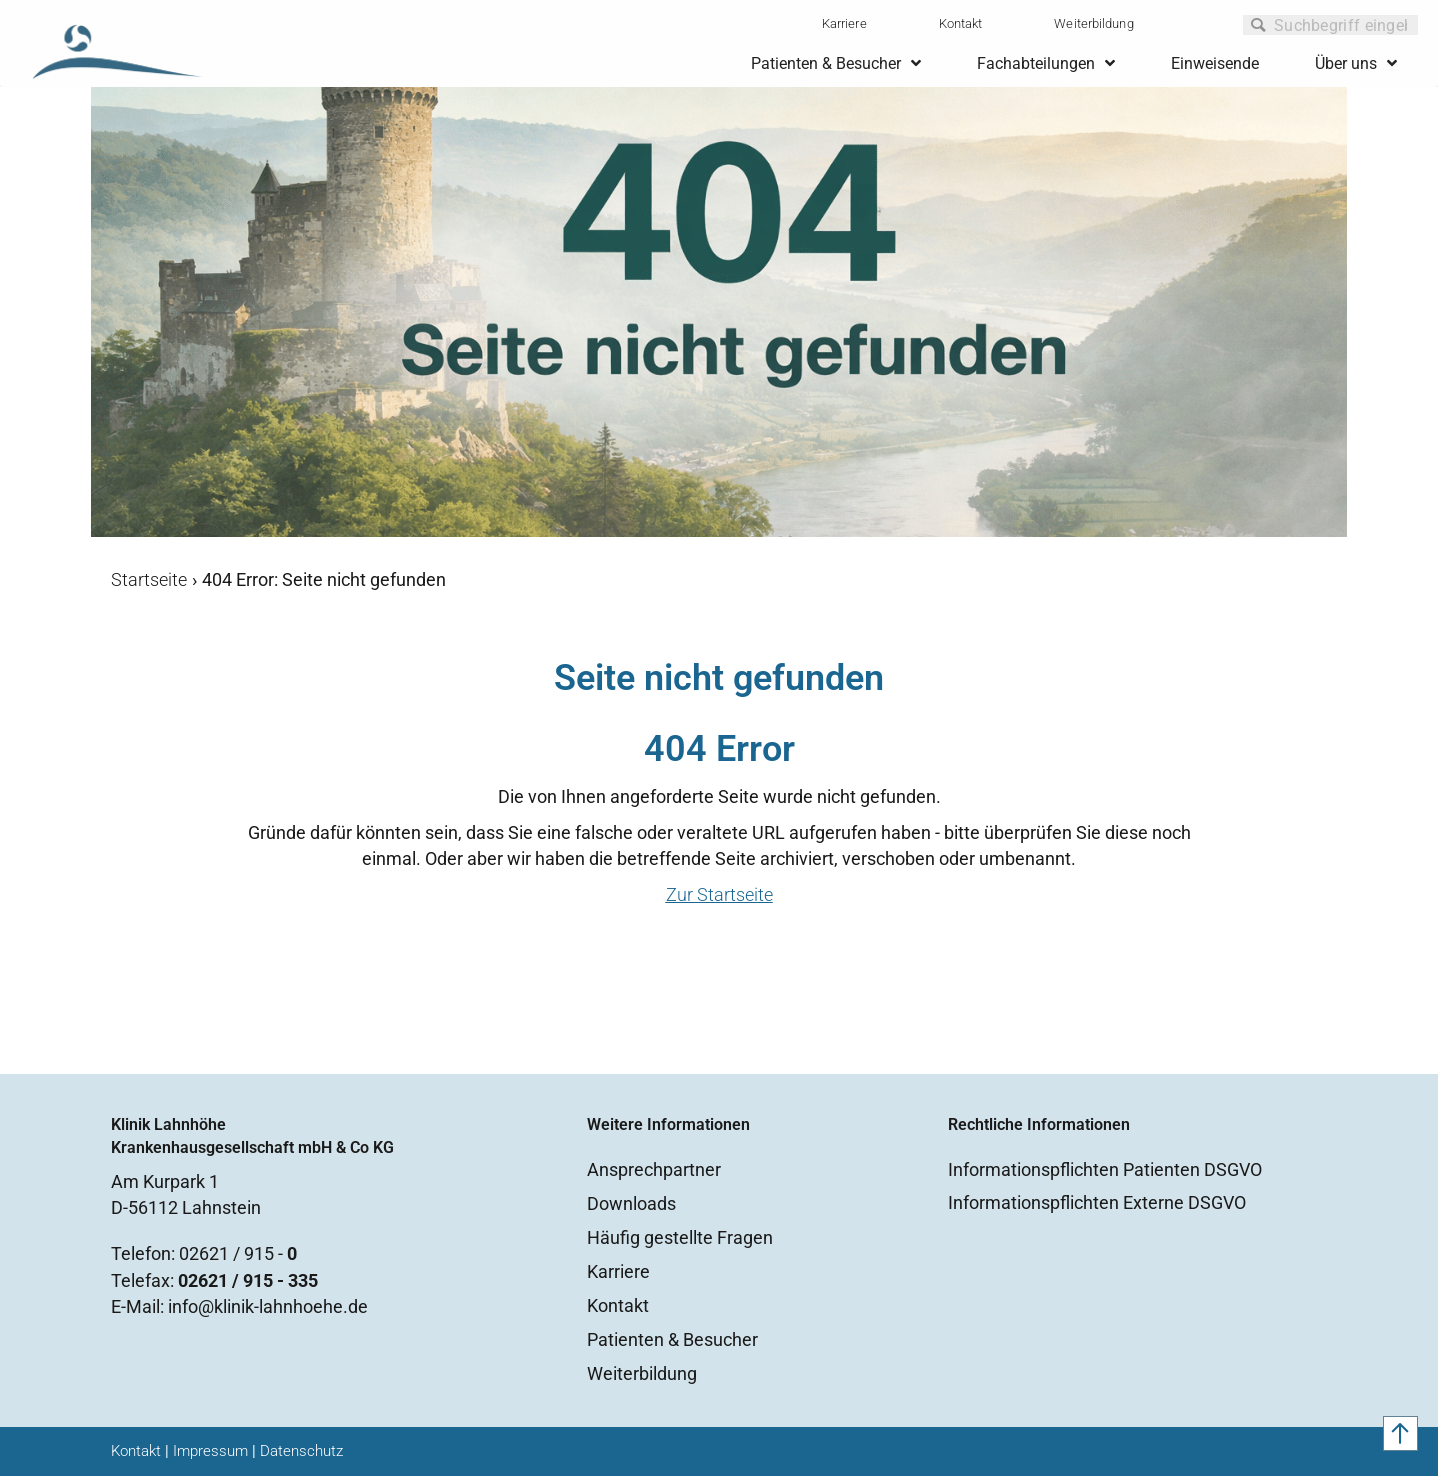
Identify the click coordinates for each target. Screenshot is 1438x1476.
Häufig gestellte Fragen (680, 1237)
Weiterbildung (1093, 23)
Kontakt (961, 23)
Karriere (844, 23)
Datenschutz (301, 1451)
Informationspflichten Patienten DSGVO (1105, 1169)
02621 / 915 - (238, 1253)
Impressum (210, 1451)
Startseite (149, 579)
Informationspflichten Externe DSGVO (1097, 1202)
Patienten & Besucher (672, 1339)
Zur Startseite (719, 894)
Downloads (631, 1203)
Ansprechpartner (654, 1169)
